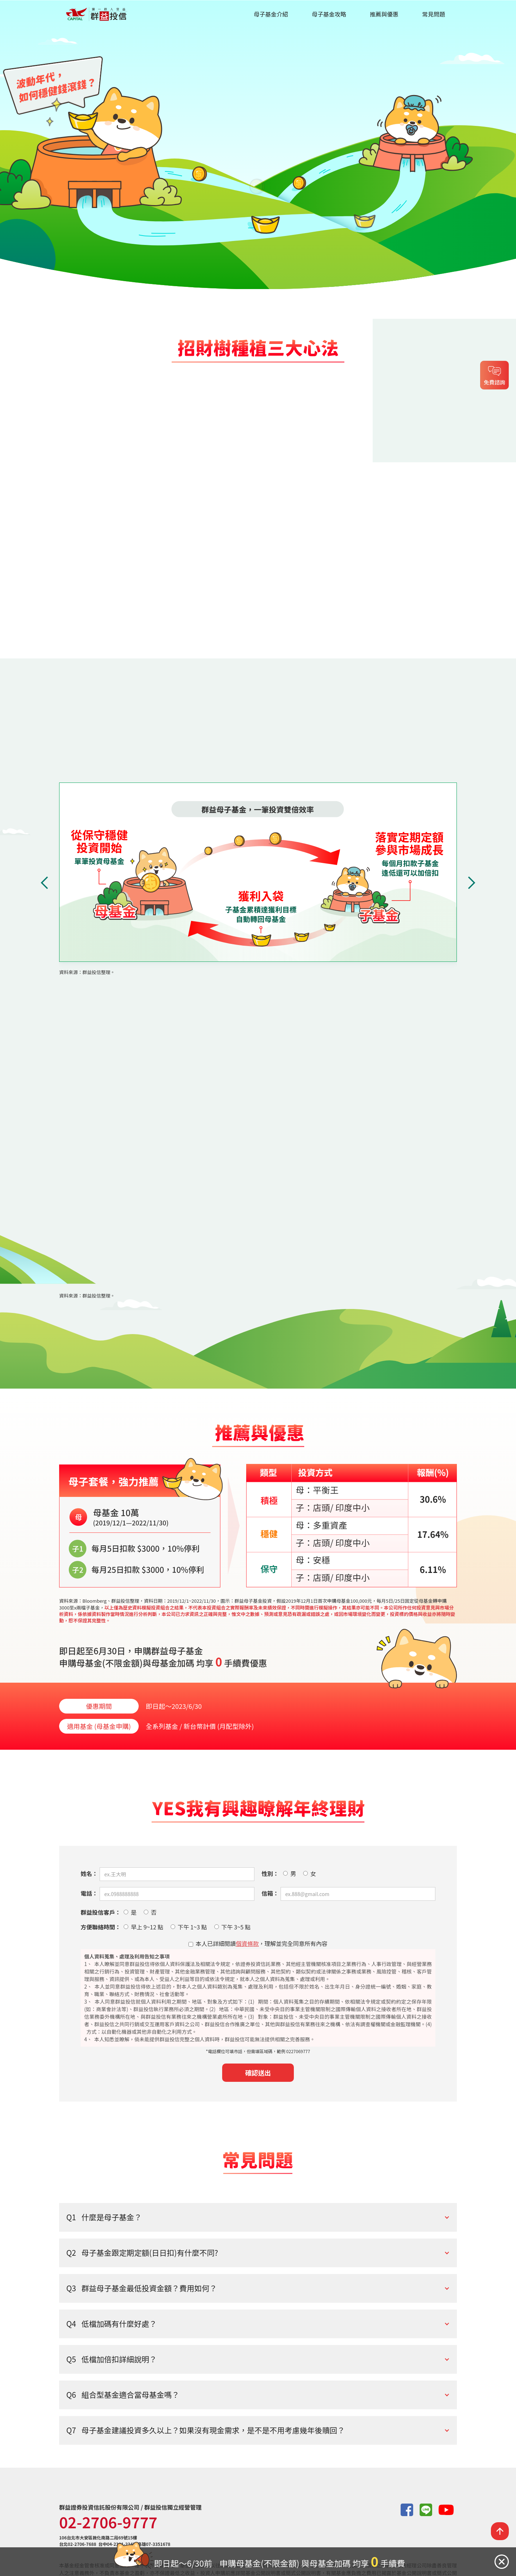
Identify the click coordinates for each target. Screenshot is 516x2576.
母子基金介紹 (271, 14)
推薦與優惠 (384, 14)
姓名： (89, 1873)
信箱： (270, 1893)
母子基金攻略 (329, 14)
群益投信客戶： (101, 1912)
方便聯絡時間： (101, 1927)
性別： (270, 1873)
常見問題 (433, 14)
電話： (89, 1893)
